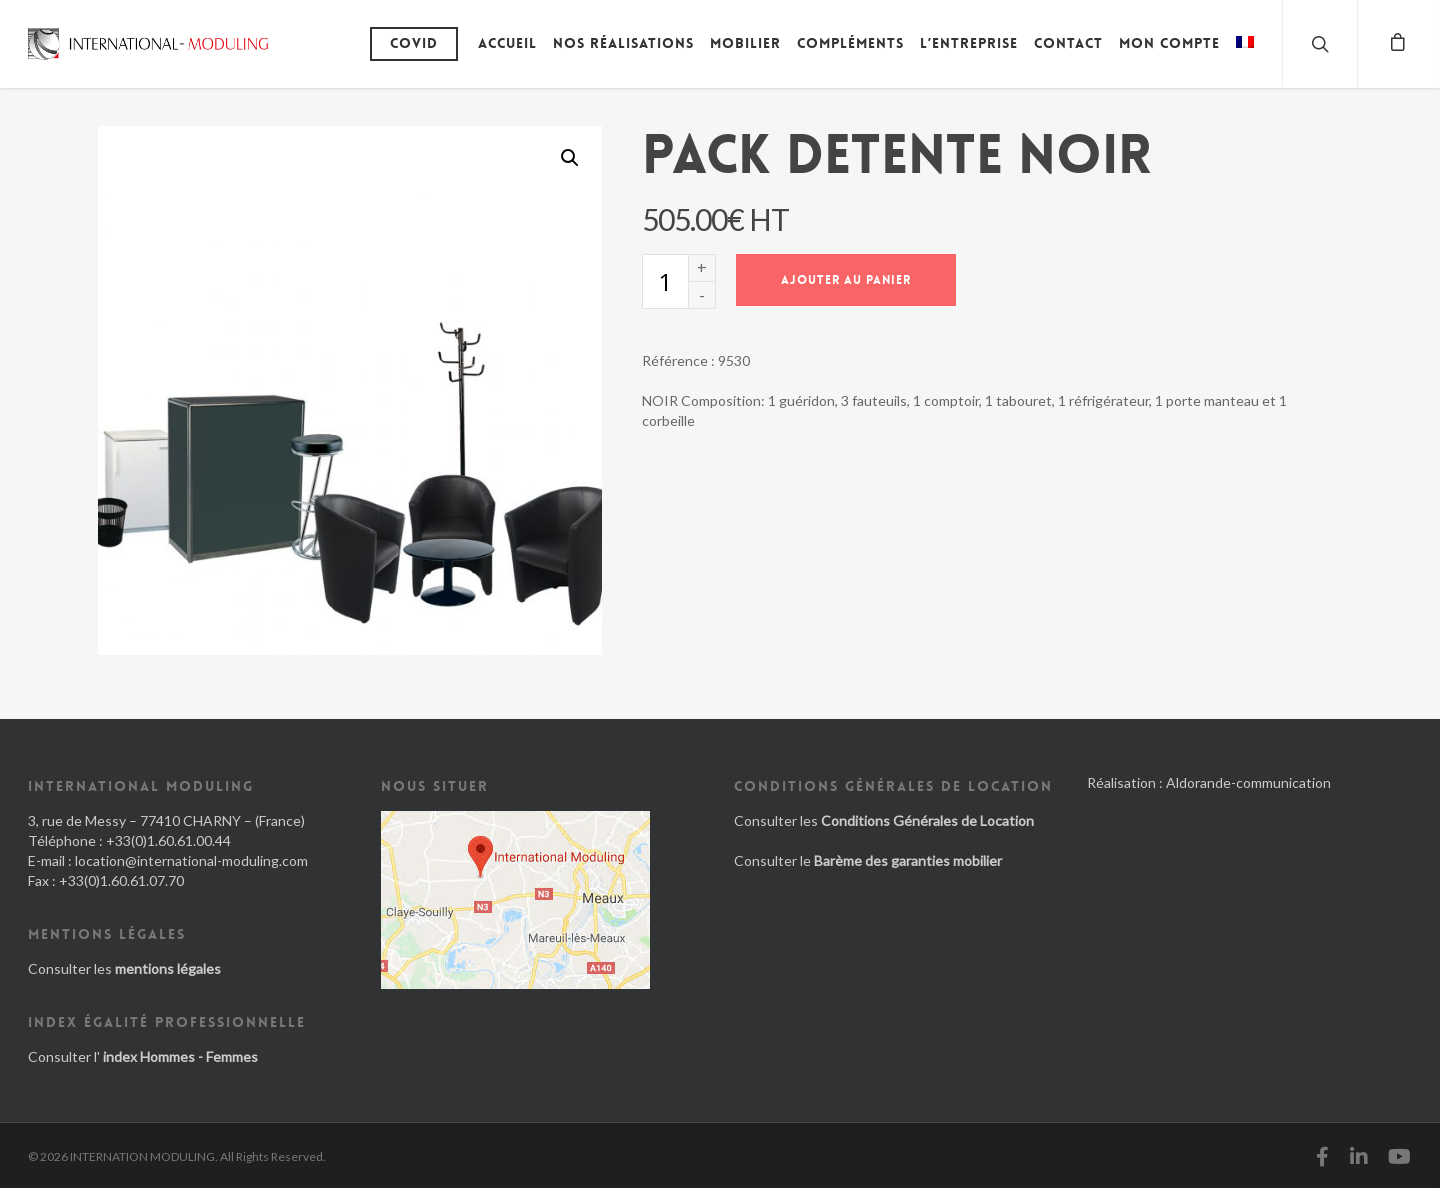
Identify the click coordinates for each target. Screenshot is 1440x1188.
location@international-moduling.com (191, 860)
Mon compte (1169, 43)
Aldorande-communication (1248, 782)
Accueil (507, 43)
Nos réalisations (623, 43)
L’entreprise (969, 43)
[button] (570, 158)
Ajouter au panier (846, 280)
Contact (1068, 43)
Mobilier (745, 43)
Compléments (850, 43)
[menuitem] (1245, 58)
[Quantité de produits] (665, 281)
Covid (414, 43)
